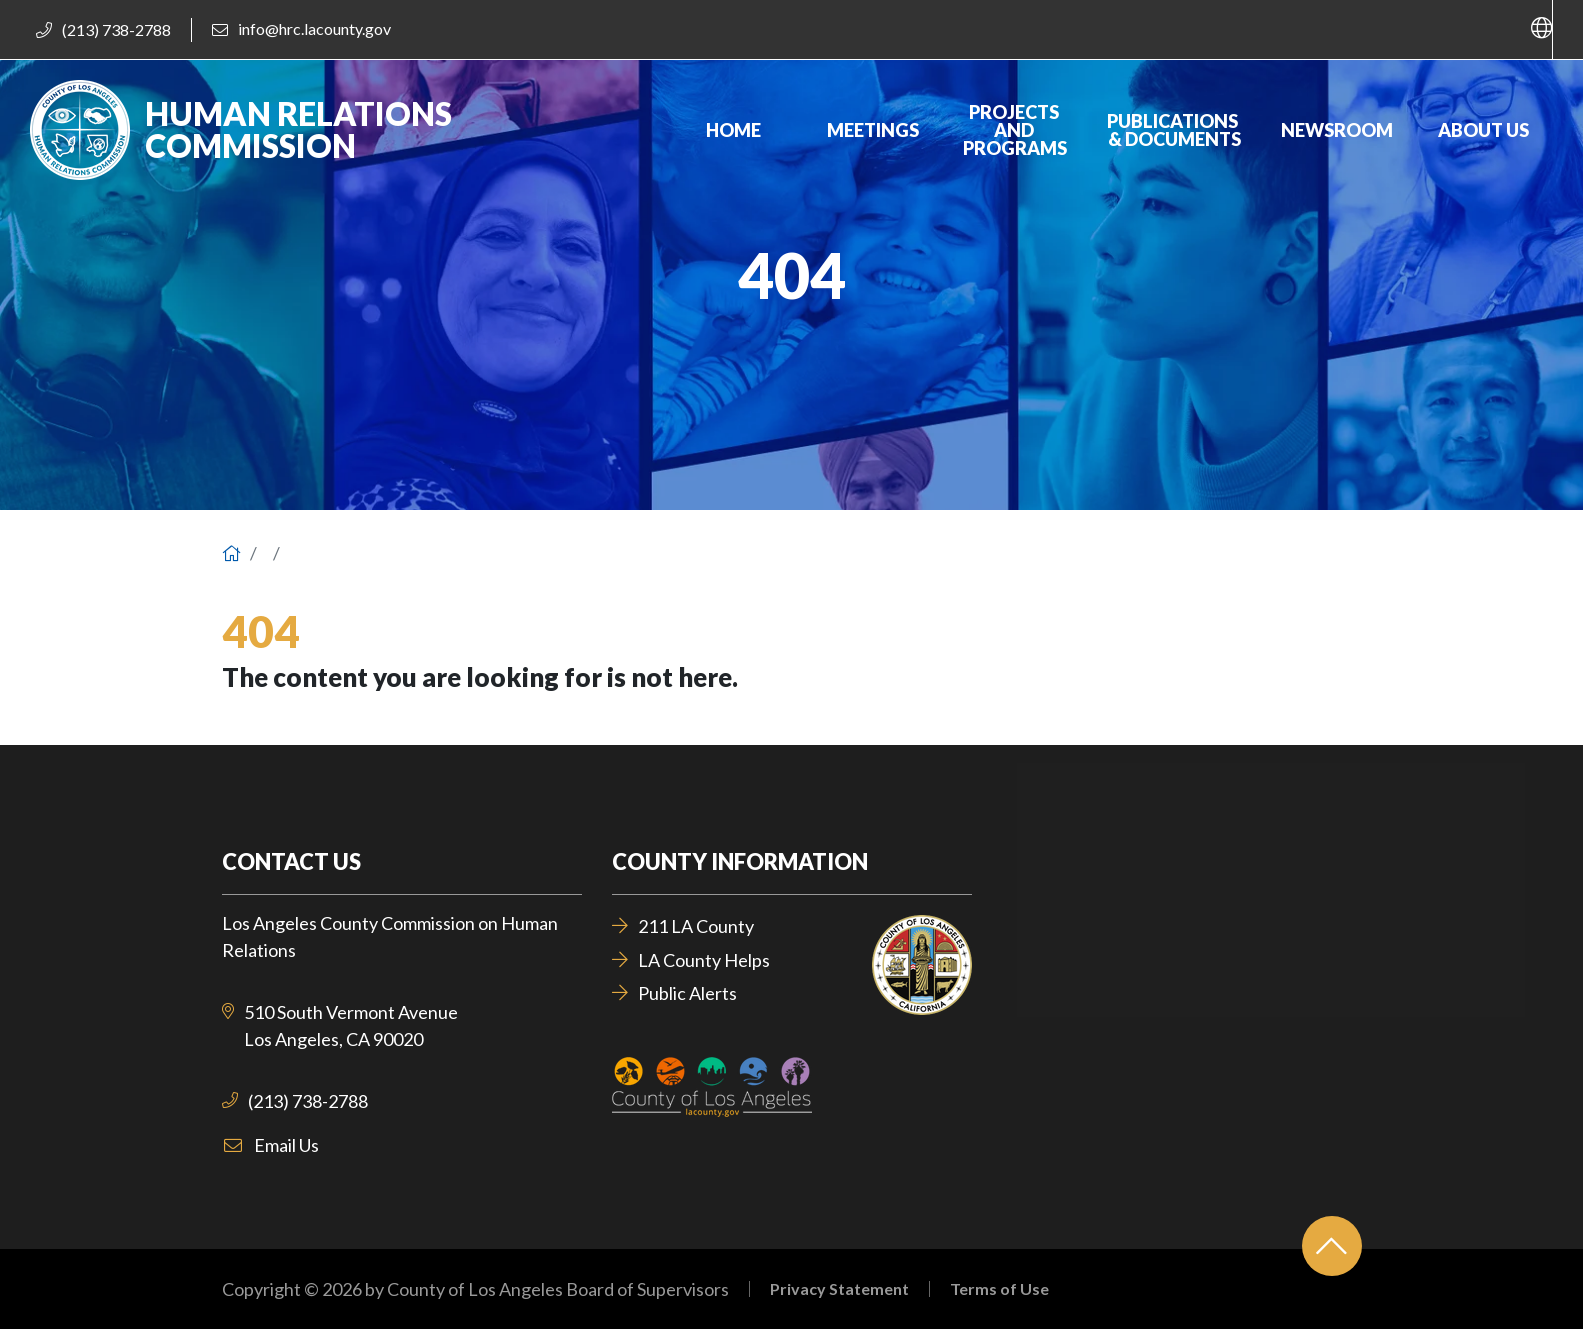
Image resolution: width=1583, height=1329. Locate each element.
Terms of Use (999, 1289)
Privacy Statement (839, 1289)
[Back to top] (1332, 1246)
